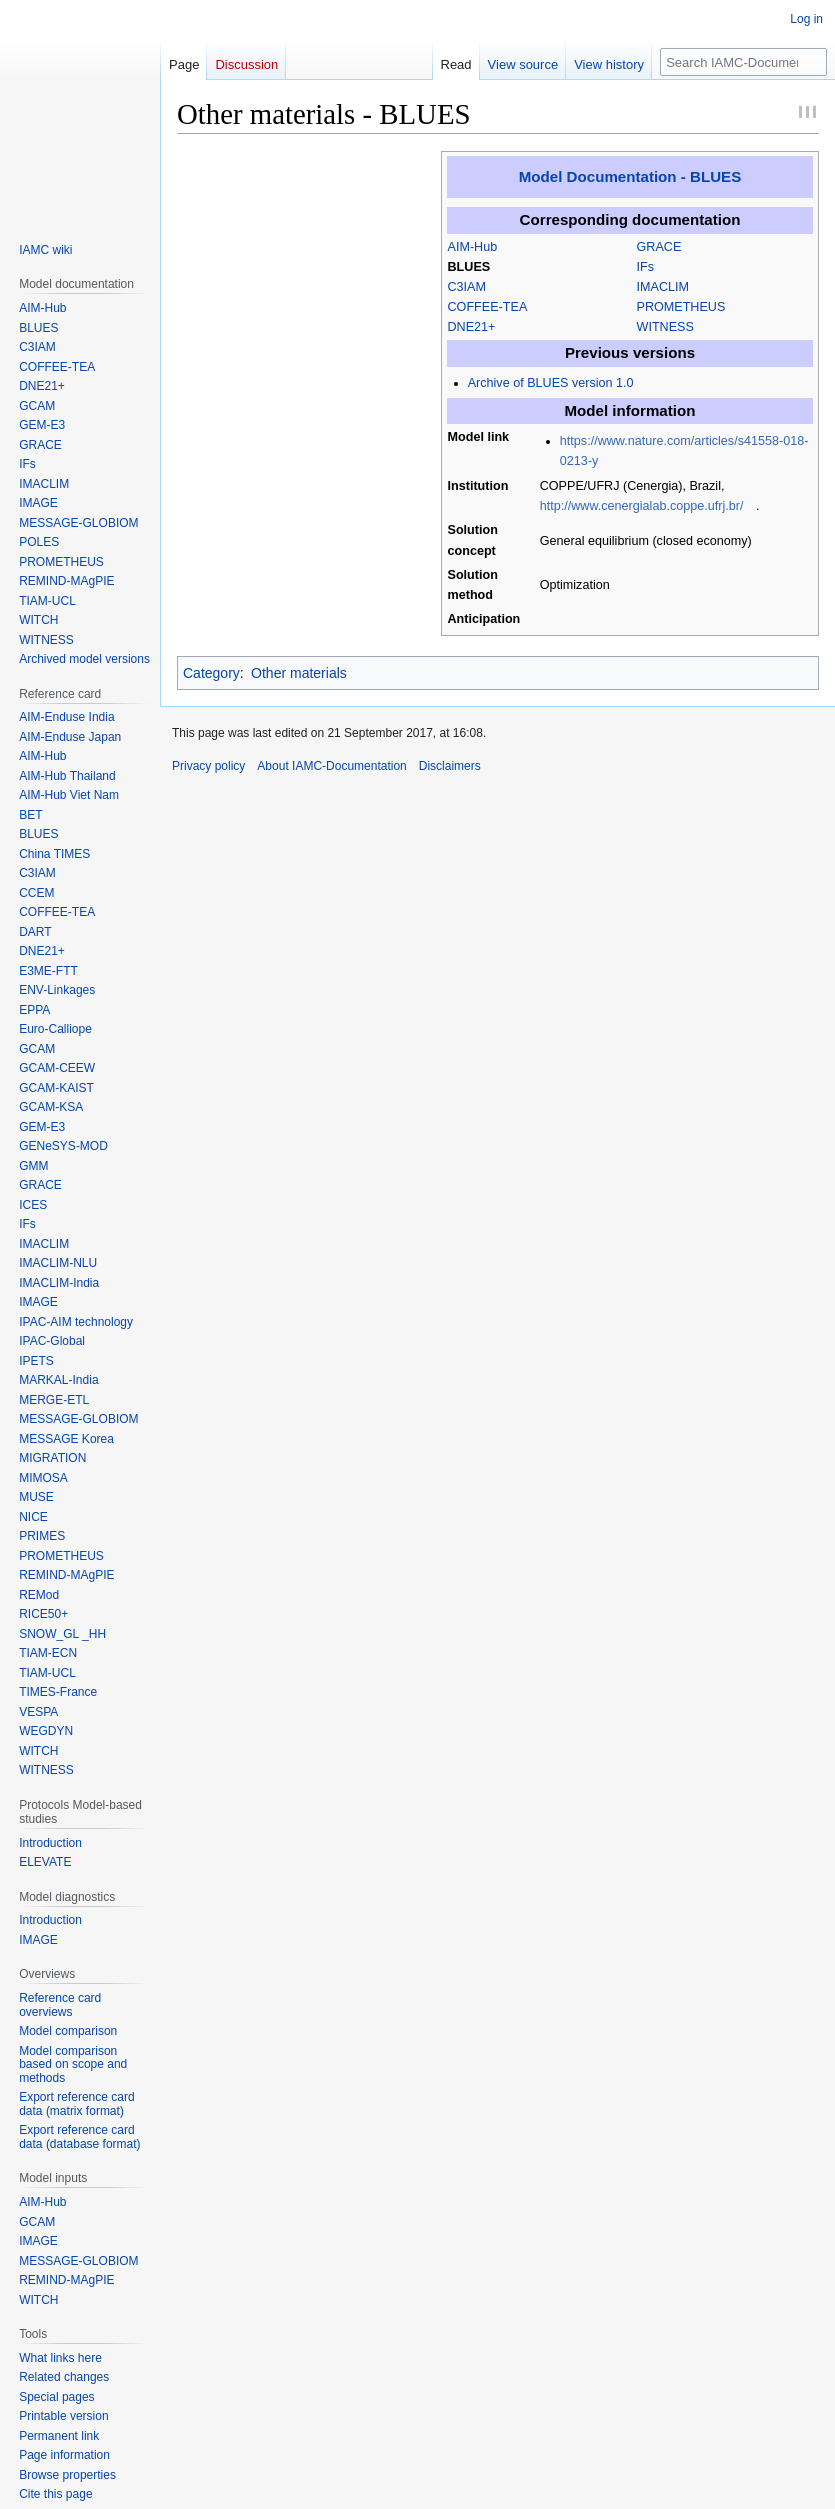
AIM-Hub (473, 247)
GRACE (659, 247)
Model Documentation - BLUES (630, 176)
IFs (646, 267)
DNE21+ (472, 327)
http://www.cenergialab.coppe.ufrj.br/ (642, 506)
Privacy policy (208, 766)
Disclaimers (450, 766)
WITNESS (665, 327)
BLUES (469, 267)
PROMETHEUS (681, 307)
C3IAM (467, 287)
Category (211, 673)
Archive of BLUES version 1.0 (551, 383)
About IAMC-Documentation (331, 766)
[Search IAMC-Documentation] (743, 62)
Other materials (299, 673)
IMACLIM (663, 287)
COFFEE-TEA (488, 307)
